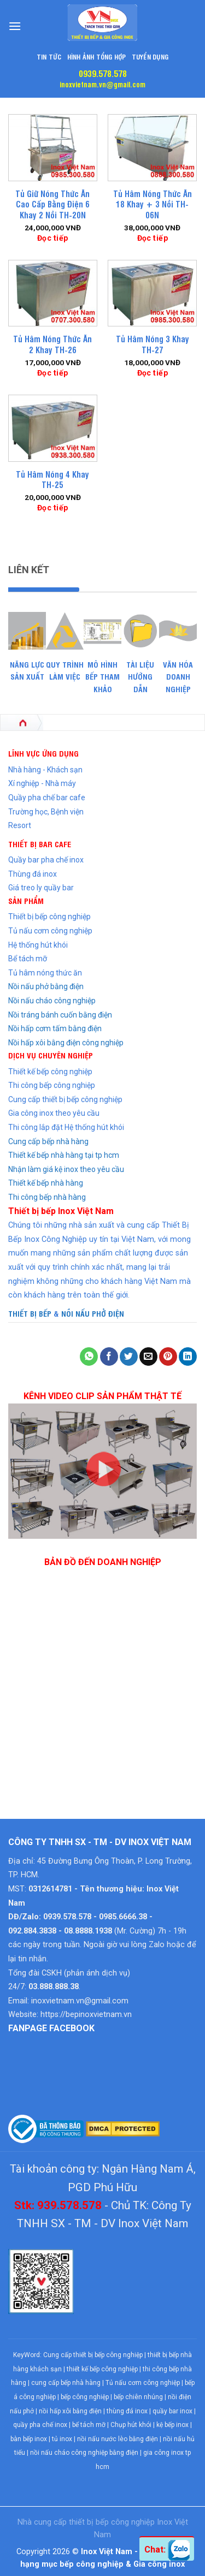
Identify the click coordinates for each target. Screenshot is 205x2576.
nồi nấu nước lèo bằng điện (117, 2439)
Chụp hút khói (130, 2425)
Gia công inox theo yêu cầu (53, 1113)
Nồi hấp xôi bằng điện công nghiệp (66, 1042)
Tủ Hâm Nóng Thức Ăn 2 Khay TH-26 (52, 344)
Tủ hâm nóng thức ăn (45, 972)
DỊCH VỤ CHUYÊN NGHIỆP (50, 1055)
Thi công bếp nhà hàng (47, 1197)
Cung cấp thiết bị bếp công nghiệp (65, 1099)
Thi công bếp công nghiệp (51, 1085)
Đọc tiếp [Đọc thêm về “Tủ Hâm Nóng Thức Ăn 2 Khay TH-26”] (52, 372)
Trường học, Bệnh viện (46, 811)
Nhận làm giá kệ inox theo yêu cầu (66, 1169)
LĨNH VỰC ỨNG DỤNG (43, 753)
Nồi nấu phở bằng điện (46, 986)
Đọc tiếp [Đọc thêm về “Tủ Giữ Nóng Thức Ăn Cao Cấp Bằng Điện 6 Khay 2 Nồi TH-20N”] (52, 238)
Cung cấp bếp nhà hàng (48, 1141)
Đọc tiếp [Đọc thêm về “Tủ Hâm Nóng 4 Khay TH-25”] (52, 507)
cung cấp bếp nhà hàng (66, 2383)
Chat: (167, 2549)
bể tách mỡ (89, 2425)
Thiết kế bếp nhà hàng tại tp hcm (63, 1155)
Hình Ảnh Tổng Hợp (96, 56)
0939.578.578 (103, 73)
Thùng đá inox (32, 874)
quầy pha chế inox (40, 2425)
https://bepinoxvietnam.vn (86, 2014)
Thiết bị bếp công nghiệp (49, 916)
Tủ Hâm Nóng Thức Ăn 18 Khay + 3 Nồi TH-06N (152, 204)
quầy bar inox (172, 2411)
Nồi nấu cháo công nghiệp (52, 1000)
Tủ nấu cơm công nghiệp (50, 930)
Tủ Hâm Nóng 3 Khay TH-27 (152, 344)
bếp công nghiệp (85, 2397)
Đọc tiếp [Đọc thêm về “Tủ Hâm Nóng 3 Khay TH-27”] (152, 372)
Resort (19, 825)
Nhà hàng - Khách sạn (45, 769)
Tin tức (49, 56)
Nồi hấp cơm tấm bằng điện (55, 1028)
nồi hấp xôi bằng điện (70, 2411)
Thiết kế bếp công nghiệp (50, 1071)
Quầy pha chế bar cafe (46, 797)
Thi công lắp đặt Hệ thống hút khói (66, 1127)
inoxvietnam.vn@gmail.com (102, 84)
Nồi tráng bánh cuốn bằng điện (60, 1014)
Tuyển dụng (150, 56)
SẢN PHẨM (26, 900)
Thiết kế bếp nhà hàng (45, 1183)
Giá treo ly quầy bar (41, 887)
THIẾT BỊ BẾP (29, 1313)
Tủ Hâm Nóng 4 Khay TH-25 (52, 479)
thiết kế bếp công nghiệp (102, 2369)
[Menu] (14, 26)
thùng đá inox (127, 2411)
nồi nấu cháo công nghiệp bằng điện (84, 2452)
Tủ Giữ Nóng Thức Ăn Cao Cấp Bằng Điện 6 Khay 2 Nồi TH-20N (52, 204)
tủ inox (62, 2439)
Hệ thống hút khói (38, 945)
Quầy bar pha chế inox (46, 859)
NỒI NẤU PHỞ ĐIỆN (92, 1313)
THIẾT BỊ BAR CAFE (39, 843)
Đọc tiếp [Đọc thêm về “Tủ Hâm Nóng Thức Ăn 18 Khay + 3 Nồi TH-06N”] (152, 238)
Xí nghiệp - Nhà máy (42, 783)
